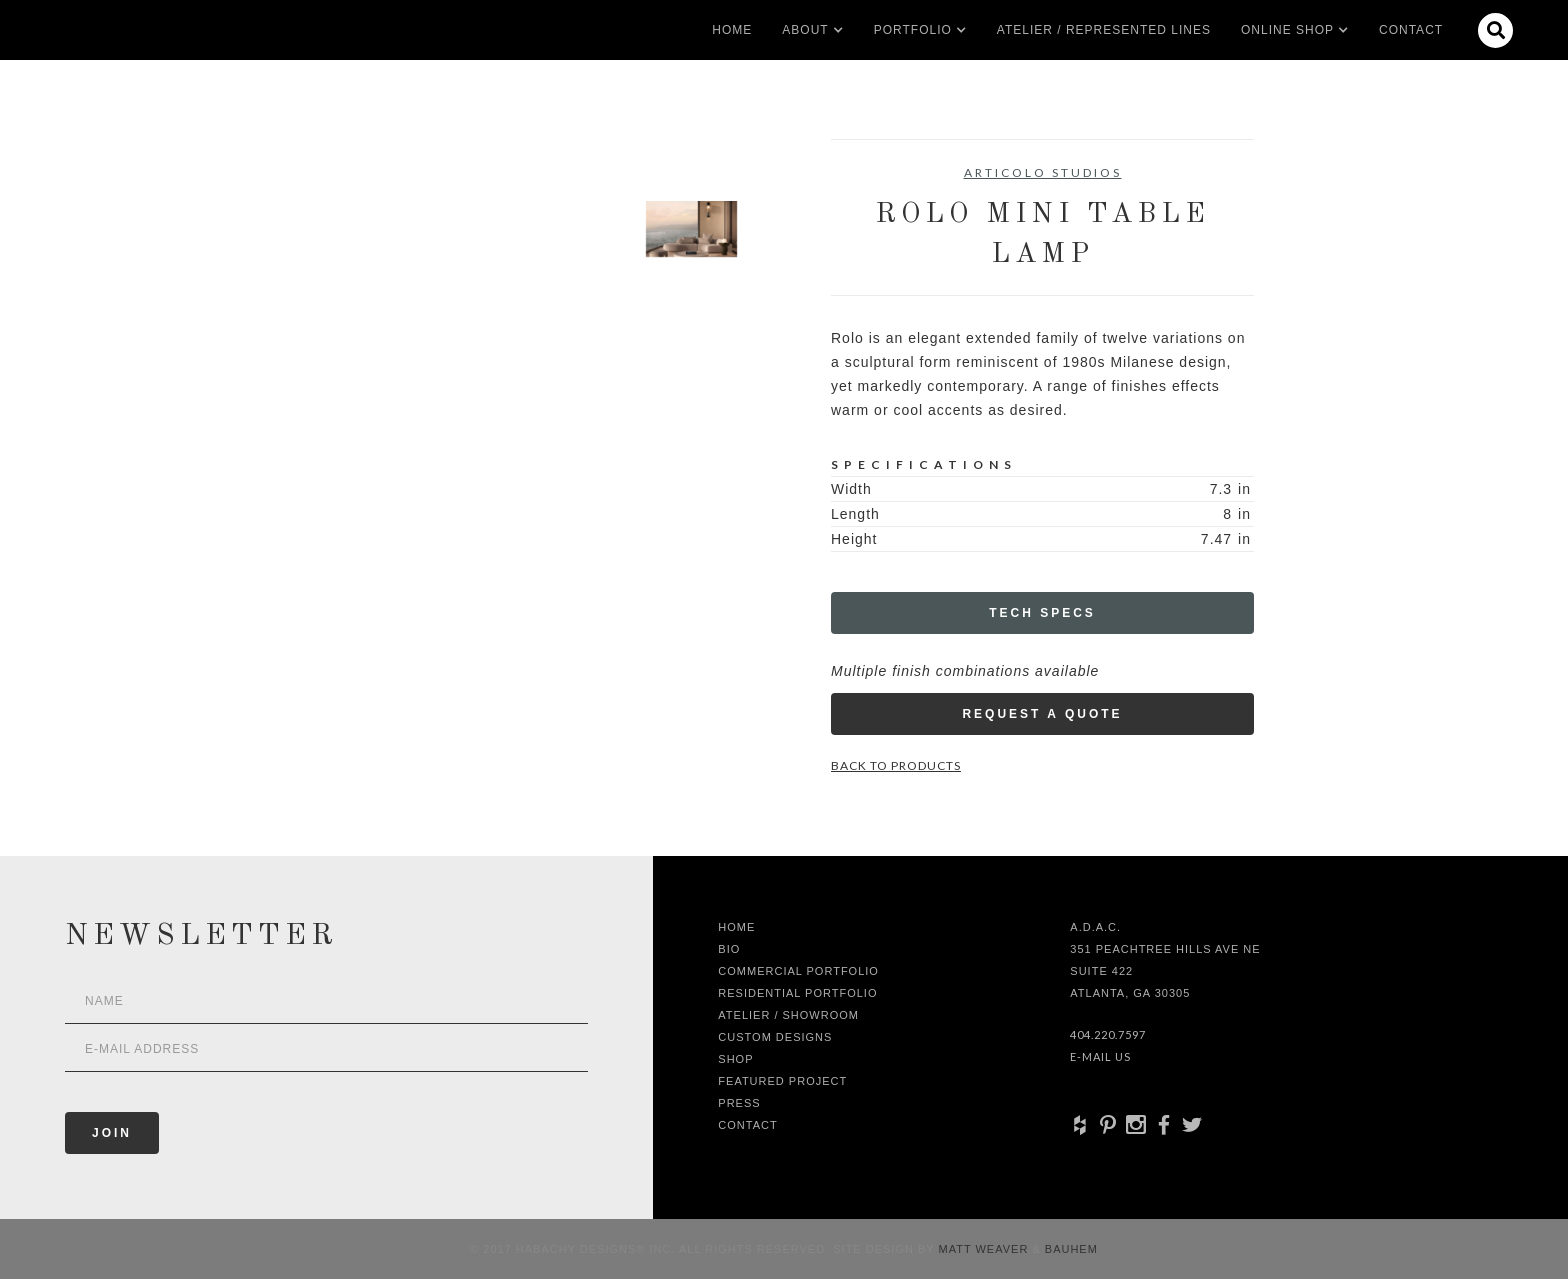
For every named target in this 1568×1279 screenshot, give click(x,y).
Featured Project (782, 1081)
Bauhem (1069, 1249)
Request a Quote (1042, 714)
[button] (805, 30)
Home (732, 30)
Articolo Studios (1043, 172)
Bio (729, 949)
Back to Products (896, 765)
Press (739, 1103)
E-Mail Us (1100, 1056)
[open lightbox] (359, 229)
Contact (1411, 30)
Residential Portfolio (797, 993)
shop (735, 1059)
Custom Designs (775, 1037)
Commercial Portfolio (798, 971)
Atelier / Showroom (788, 1015)
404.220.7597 (1108, 1034)
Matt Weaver (986, 1249)
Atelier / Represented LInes (1104, 30)
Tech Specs (1042, 613)
